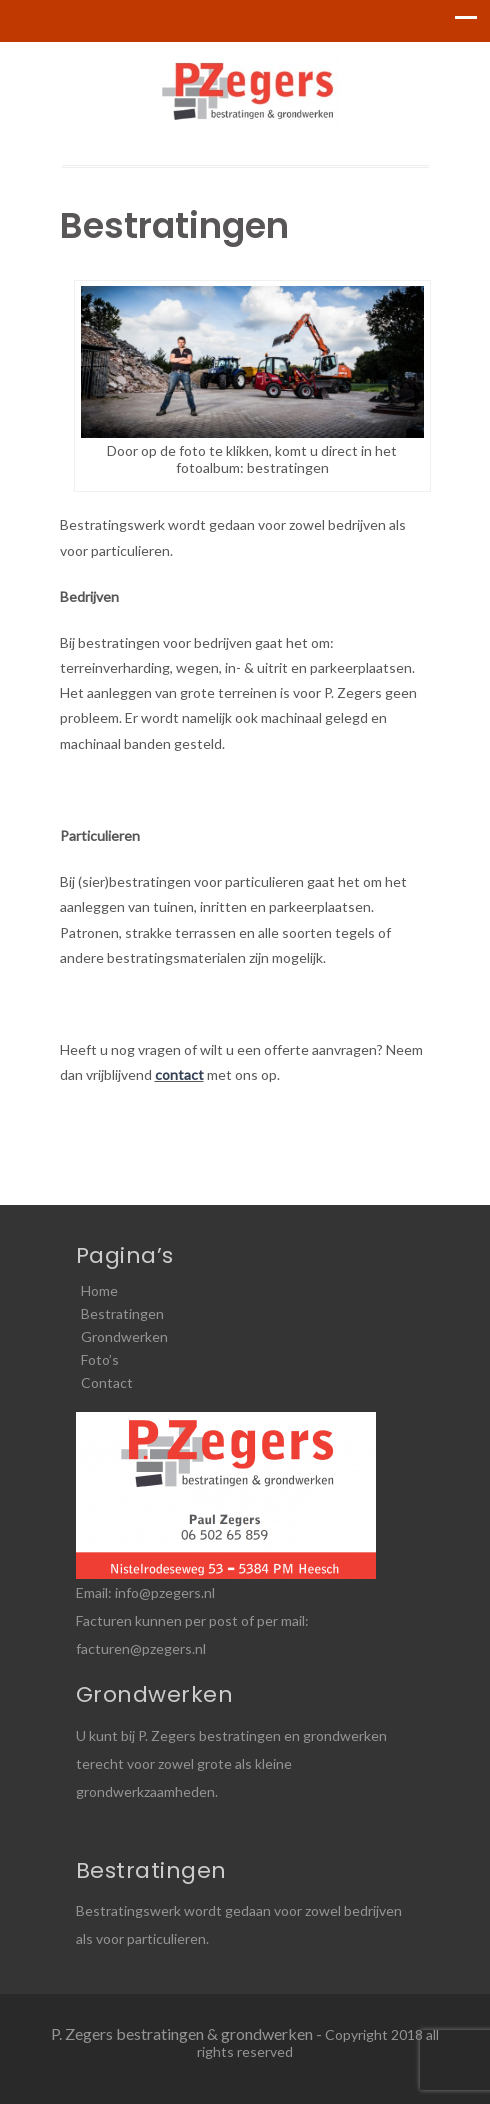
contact (179, 1074)
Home (99, 1290)
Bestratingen (122, 1313)
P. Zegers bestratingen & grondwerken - (188, 2033)
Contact (107, 1382)
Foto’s (100, 1359)
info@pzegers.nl (165, 1592)
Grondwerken (124, 1336)
